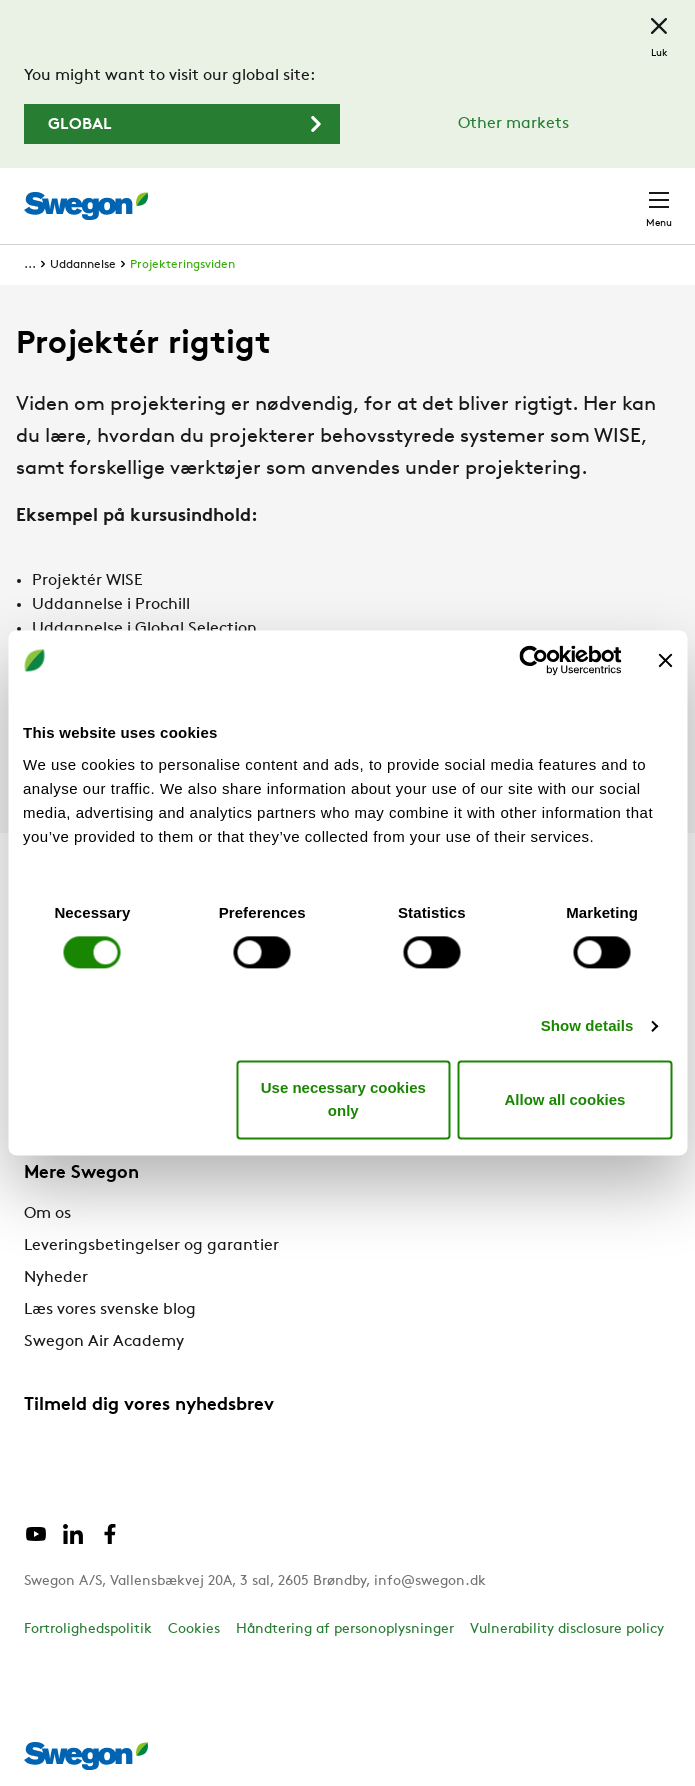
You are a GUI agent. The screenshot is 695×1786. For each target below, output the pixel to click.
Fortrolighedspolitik (88, 1629)
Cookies (194, 1629)
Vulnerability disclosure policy (567, 1629)
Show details (587, 1025)
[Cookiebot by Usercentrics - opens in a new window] (533, 660)
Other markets (513, 124)
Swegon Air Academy (104, 1342)
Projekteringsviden (182, 265)
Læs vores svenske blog (110, 1310)
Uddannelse (83, 265)
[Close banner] (665, 660)
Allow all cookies (564, 1099)
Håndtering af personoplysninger (345, 1629)
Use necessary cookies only (343, 1100)
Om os (47, 1214)
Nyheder (56, 1278)
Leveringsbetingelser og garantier (151, 1246)
